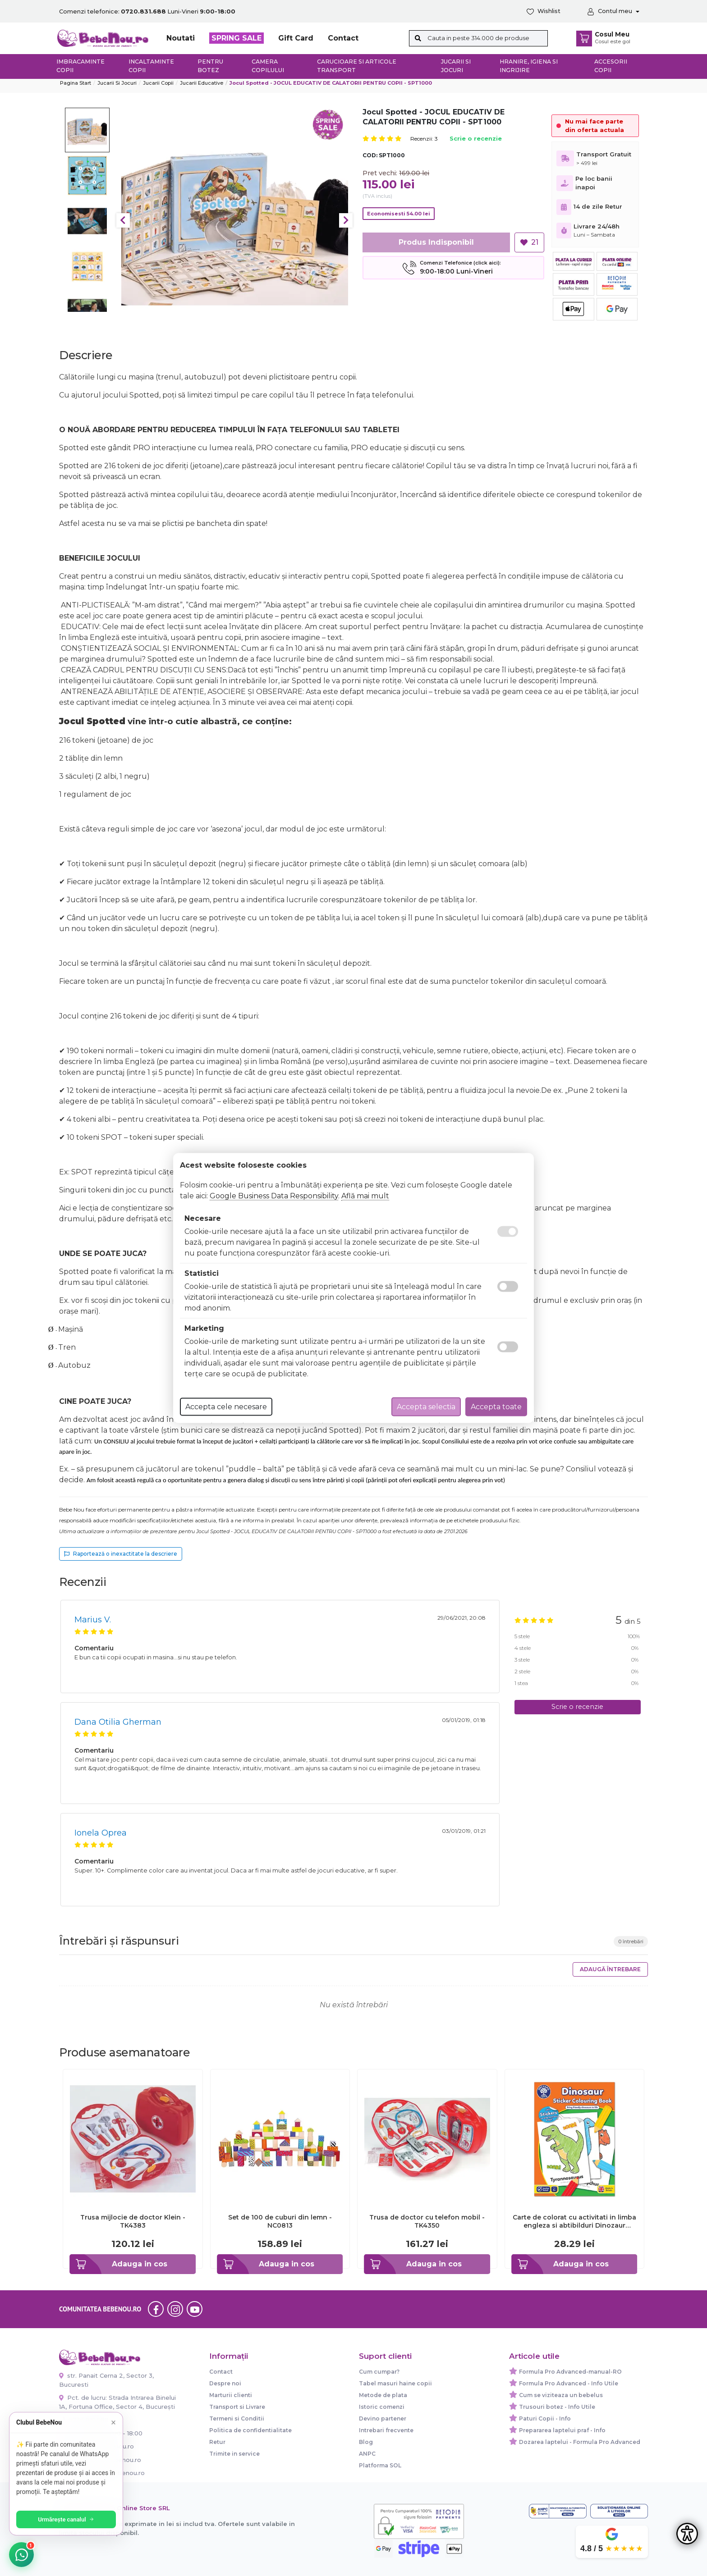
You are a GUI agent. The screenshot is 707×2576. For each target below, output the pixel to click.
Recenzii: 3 (424, 138)
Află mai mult (365, 1196)
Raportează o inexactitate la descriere (120, 1553)
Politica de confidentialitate (250, 2430)
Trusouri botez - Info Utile (557, 2406)
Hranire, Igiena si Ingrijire (529, 65)
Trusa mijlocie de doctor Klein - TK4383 (132, 2221)
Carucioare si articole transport (356, 65)
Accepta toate (496, 1406)
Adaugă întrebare (610, 1969)
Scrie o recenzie (476, 139)
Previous (123, 220)
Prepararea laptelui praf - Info (562, 2430)
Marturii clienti (230, 2395)
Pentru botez (210, 65)
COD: (370, 155)
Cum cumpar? (379, 2371)
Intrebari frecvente (386, 2430)
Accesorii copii (610, 65)
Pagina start (75, 83)
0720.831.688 (84, 2419)
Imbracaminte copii (80, 65)
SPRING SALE (236, 38)
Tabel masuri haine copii (395, 2383)
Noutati (180, 38)
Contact (343, 38)
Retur (217, 2442)
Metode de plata (383, 2395)
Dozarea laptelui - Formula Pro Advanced (579, 2442)
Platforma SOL (380, 2465)
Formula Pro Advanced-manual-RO (570, 2371)
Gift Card (295, 38)
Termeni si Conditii (236, 2418)
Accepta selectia (426, 1406)
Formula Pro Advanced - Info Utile (568, 2383)
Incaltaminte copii (151, 65)
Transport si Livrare (237, 2406)
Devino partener (382, 2418)
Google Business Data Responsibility (274, 1196)
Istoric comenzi (381, 2406)
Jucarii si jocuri (456, 65)
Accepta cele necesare (226, 1406)
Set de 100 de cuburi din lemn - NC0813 (280, 2221)
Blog (366, 2442)
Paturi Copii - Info (545, 2418)
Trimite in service (234, 2453)
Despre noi (225, 2383)
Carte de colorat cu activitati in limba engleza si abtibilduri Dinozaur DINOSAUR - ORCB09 (574, 2221)
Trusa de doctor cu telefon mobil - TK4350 (427, 2221)
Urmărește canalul (72, 2519)
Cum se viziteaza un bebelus (561, 2395)
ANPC (367, 2453)
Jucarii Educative (201, 83)
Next (346, 220)
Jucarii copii (158, 83)
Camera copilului (268, 65)
